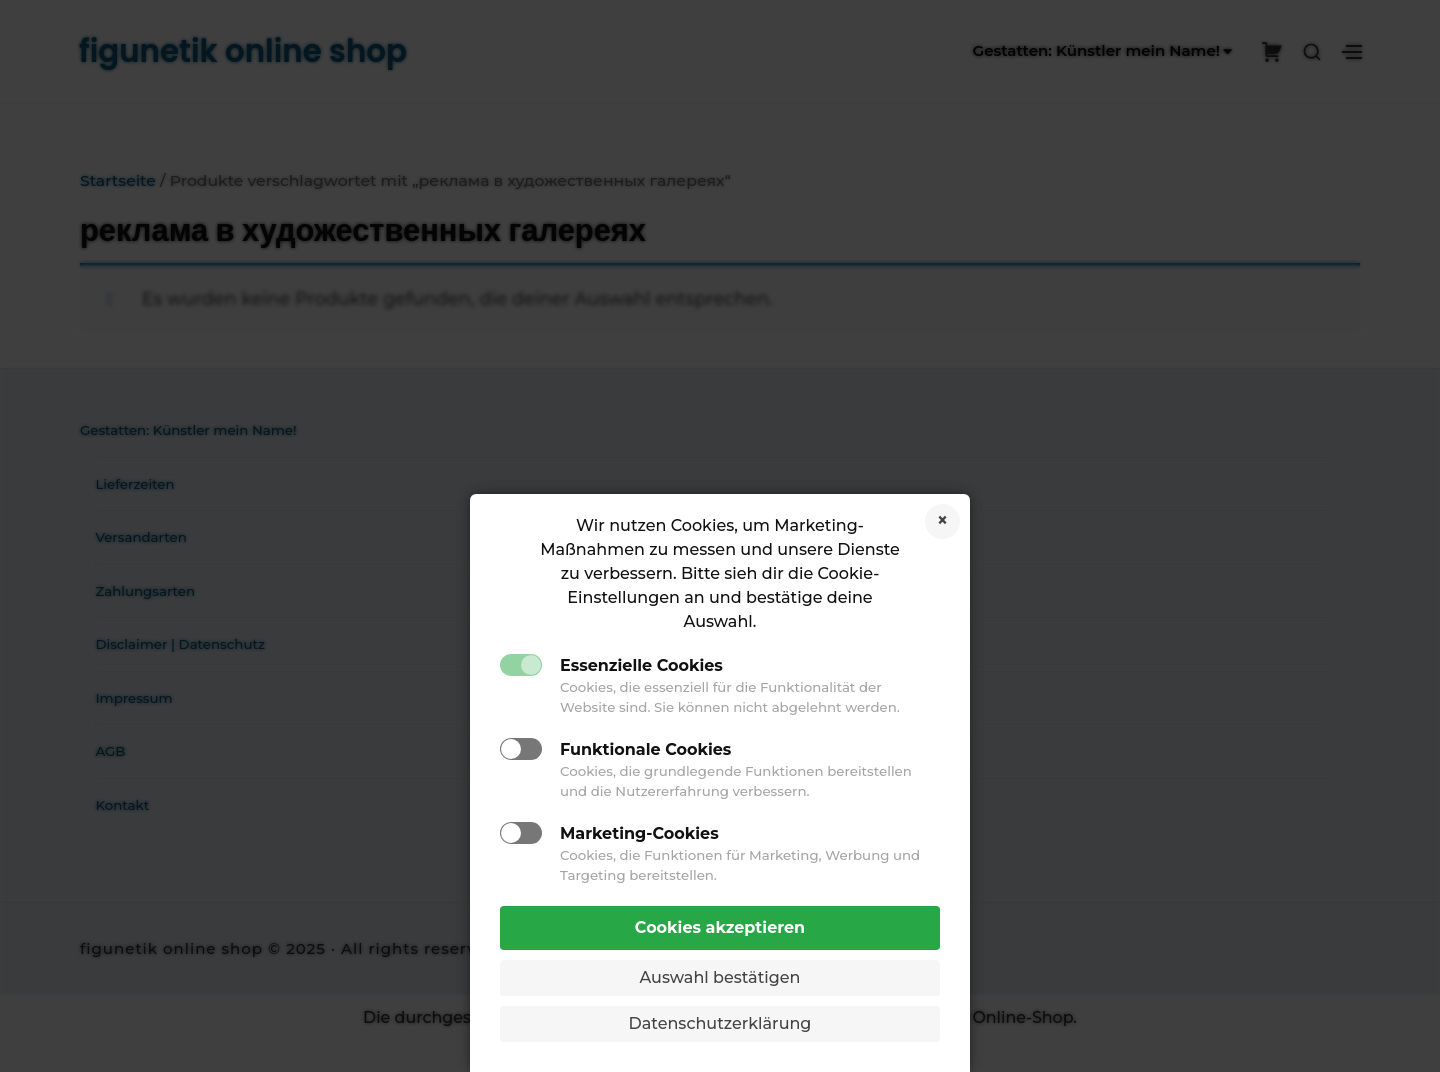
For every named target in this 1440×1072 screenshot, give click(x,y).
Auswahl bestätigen (720, 977)
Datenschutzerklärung (720, 1023)
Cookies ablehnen (942, 521)
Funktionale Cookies (645, 749)
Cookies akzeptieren (720, 927)
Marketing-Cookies (639, 833)
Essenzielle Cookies (641, 665)
